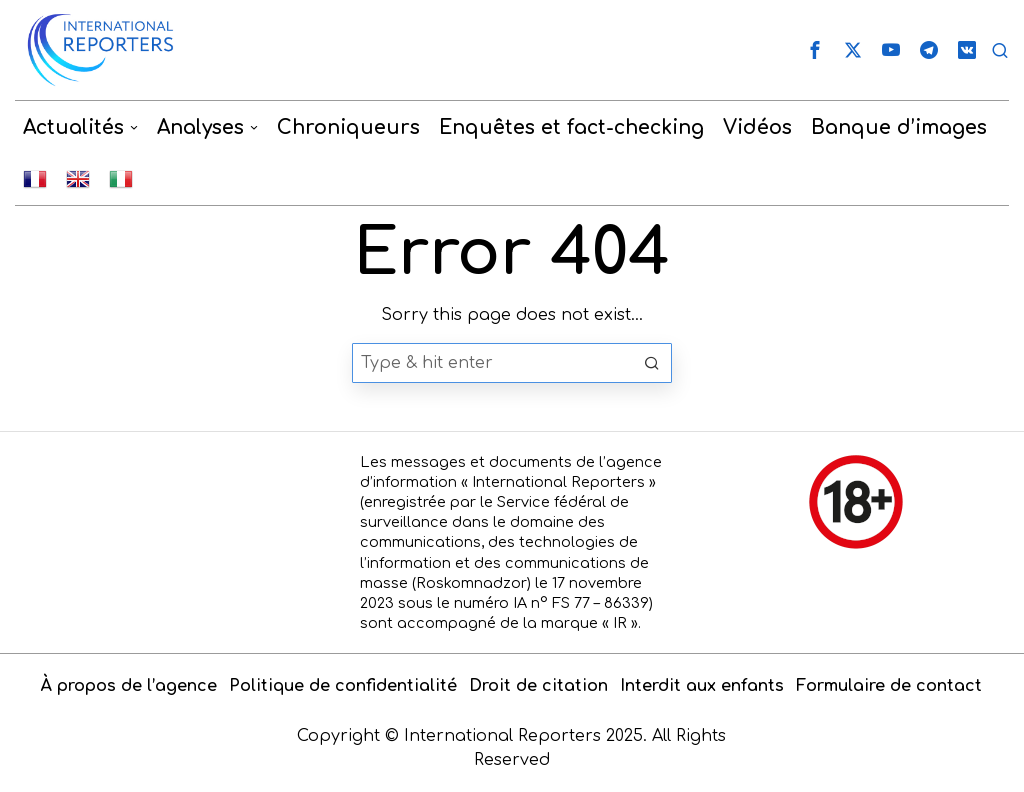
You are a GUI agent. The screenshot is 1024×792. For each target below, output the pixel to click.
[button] (652, 363)
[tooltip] (815, 50)
